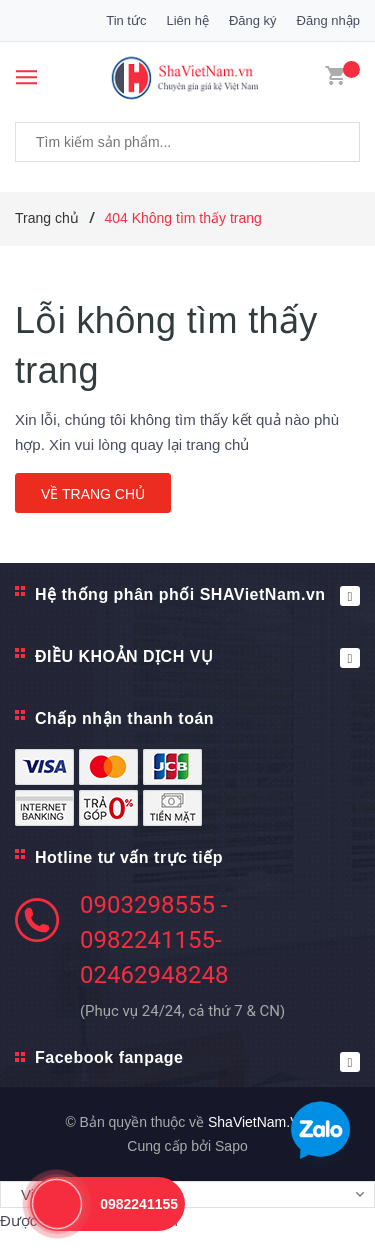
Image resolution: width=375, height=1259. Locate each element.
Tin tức (126, 20)
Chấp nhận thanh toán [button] (124, 718)
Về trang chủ (93, 494)
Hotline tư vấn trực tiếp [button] (129, 857)
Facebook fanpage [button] (197, 1060)
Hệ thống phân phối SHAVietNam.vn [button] (197, 596)
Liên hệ (187, 20)
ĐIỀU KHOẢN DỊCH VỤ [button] (197, 658)
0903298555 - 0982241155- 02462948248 (154, 940)
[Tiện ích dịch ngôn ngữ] (187, 1195)
